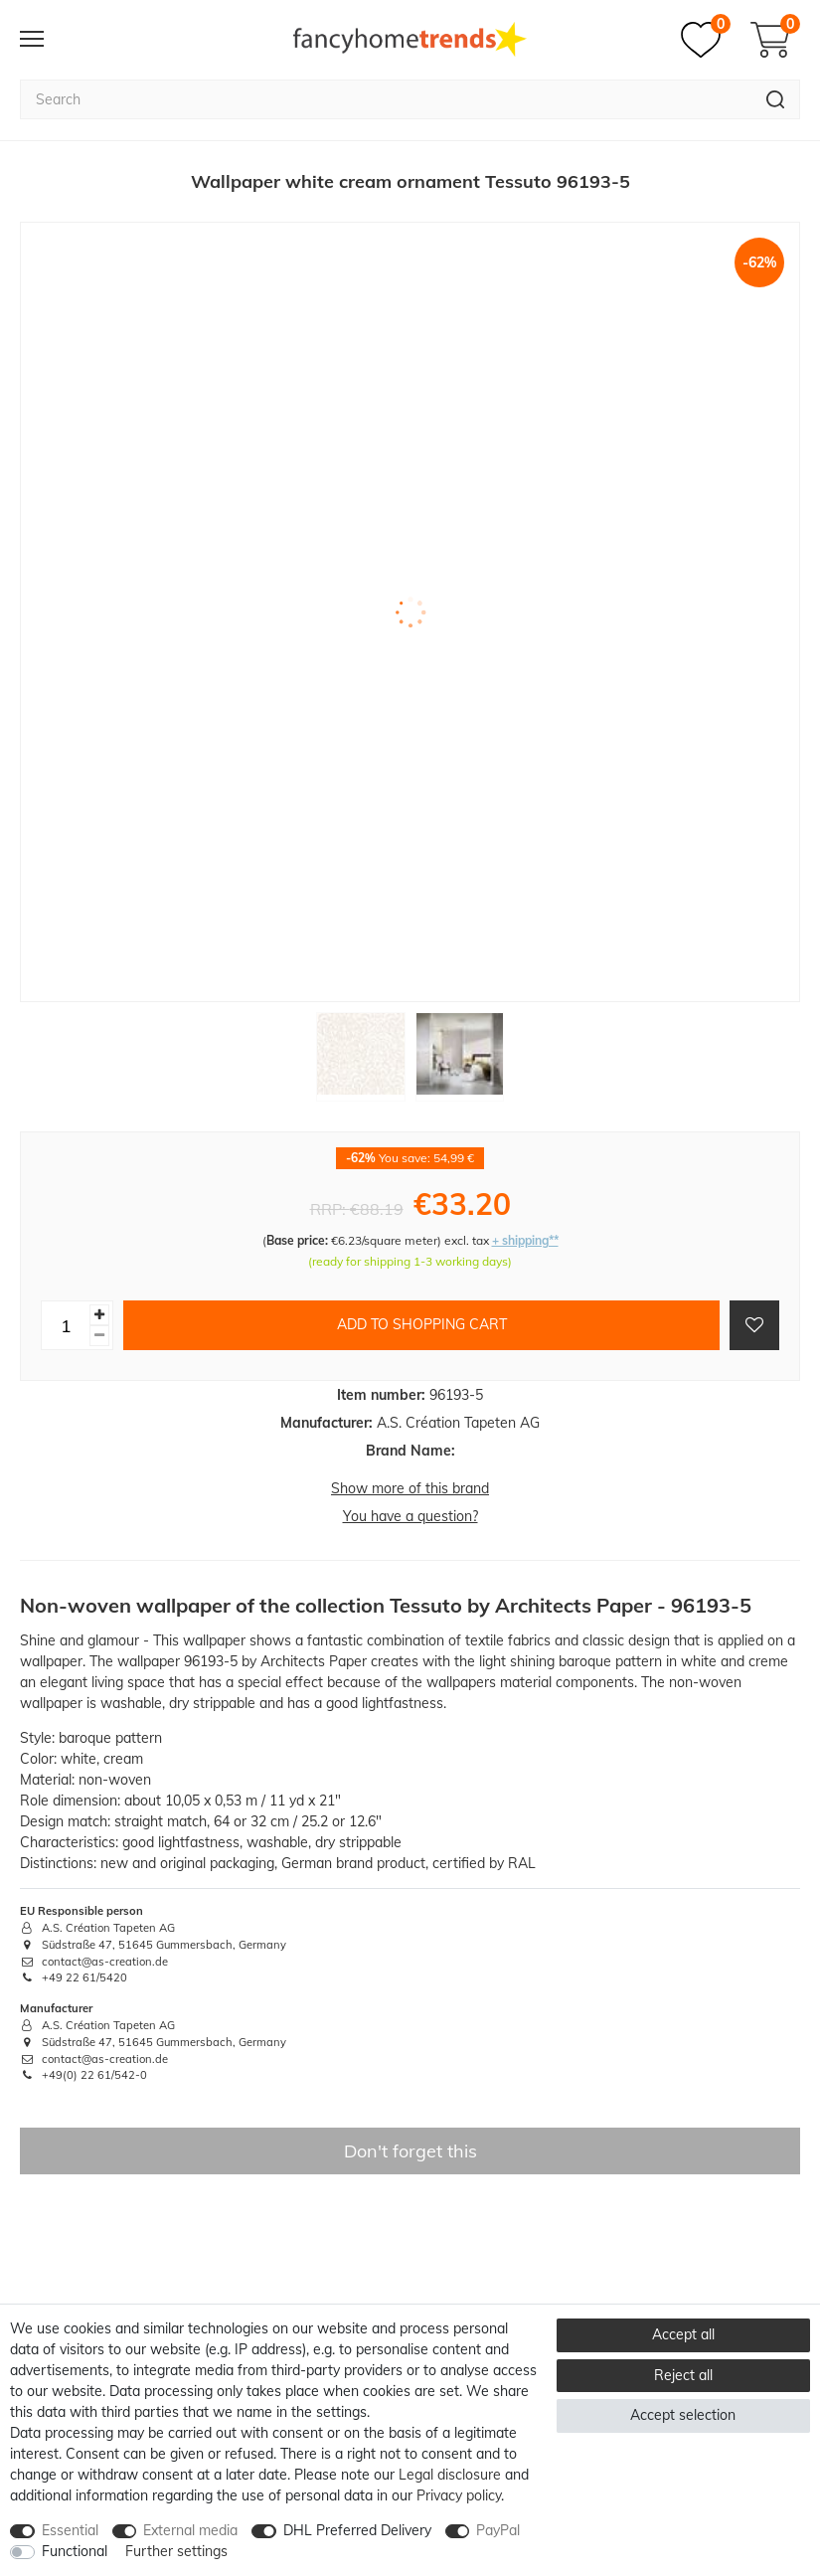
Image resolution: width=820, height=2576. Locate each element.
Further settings (176, 2551)
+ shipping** (525, 1240)
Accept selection (683, 2415)
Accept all (683, 2334)
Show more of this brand (410, 1488)
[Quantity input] (65, 1325)
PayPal (498, 2530)
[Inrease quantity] (99, 1314)
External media (190, 2530)
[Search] (775, 99)
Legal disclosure (450, 2475)
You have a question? (410, 1516)
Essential (70, 2530)
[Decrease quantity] (99, 1335)
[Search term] (385, 99)
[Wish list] (706, 40)
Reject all (683, 2375)
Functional (74, 2551)
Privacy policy (458, 2495)
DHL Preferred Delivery (357, 2530)
